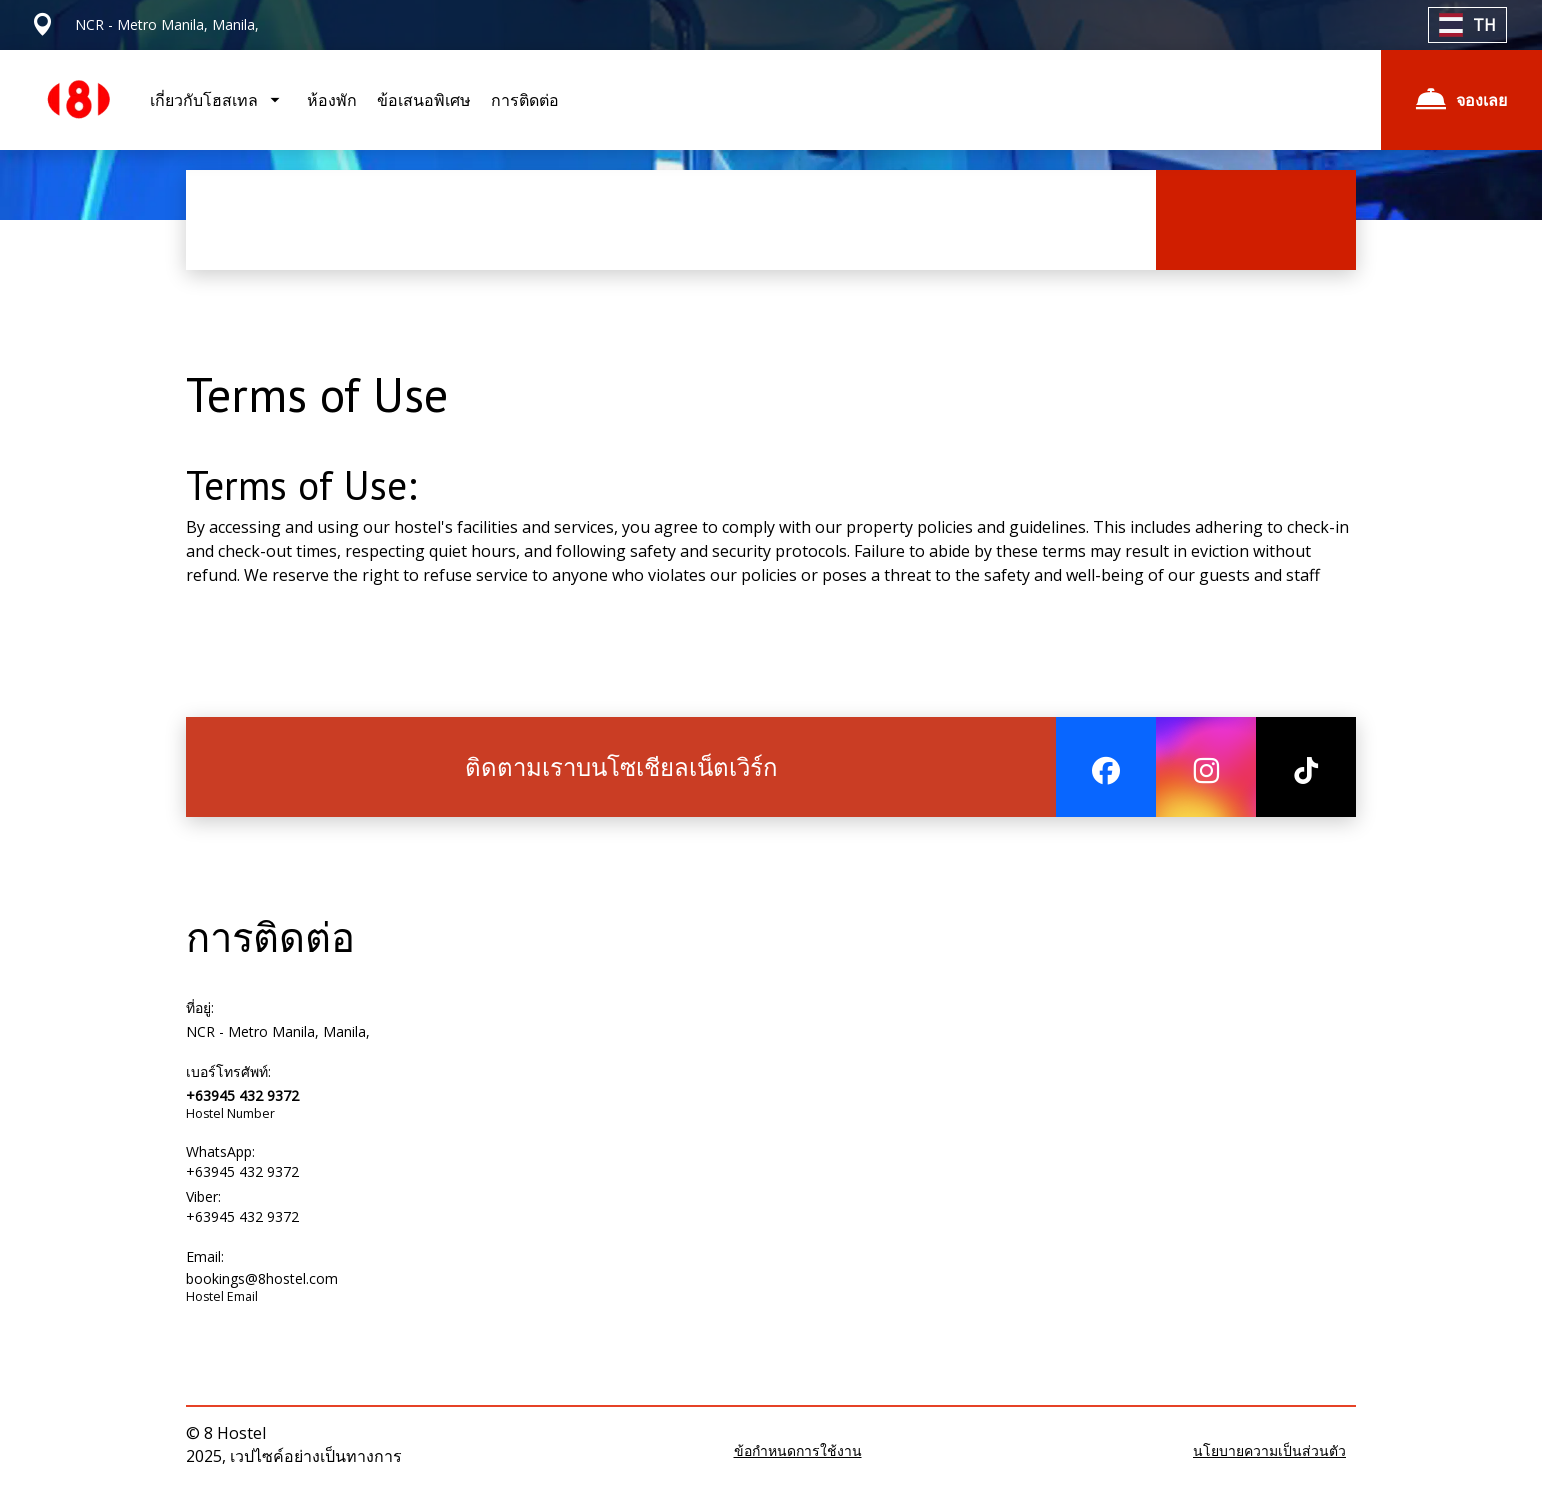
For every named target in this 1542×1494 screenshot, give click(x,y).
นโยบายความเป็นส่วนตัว (1269, 1450)
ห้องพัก (332, 100)
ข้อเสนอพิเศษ (424, 100)
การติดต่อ (525, 100)
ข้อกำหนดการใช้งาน (798, 1450)
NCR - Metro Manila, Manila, (278, 1031)
